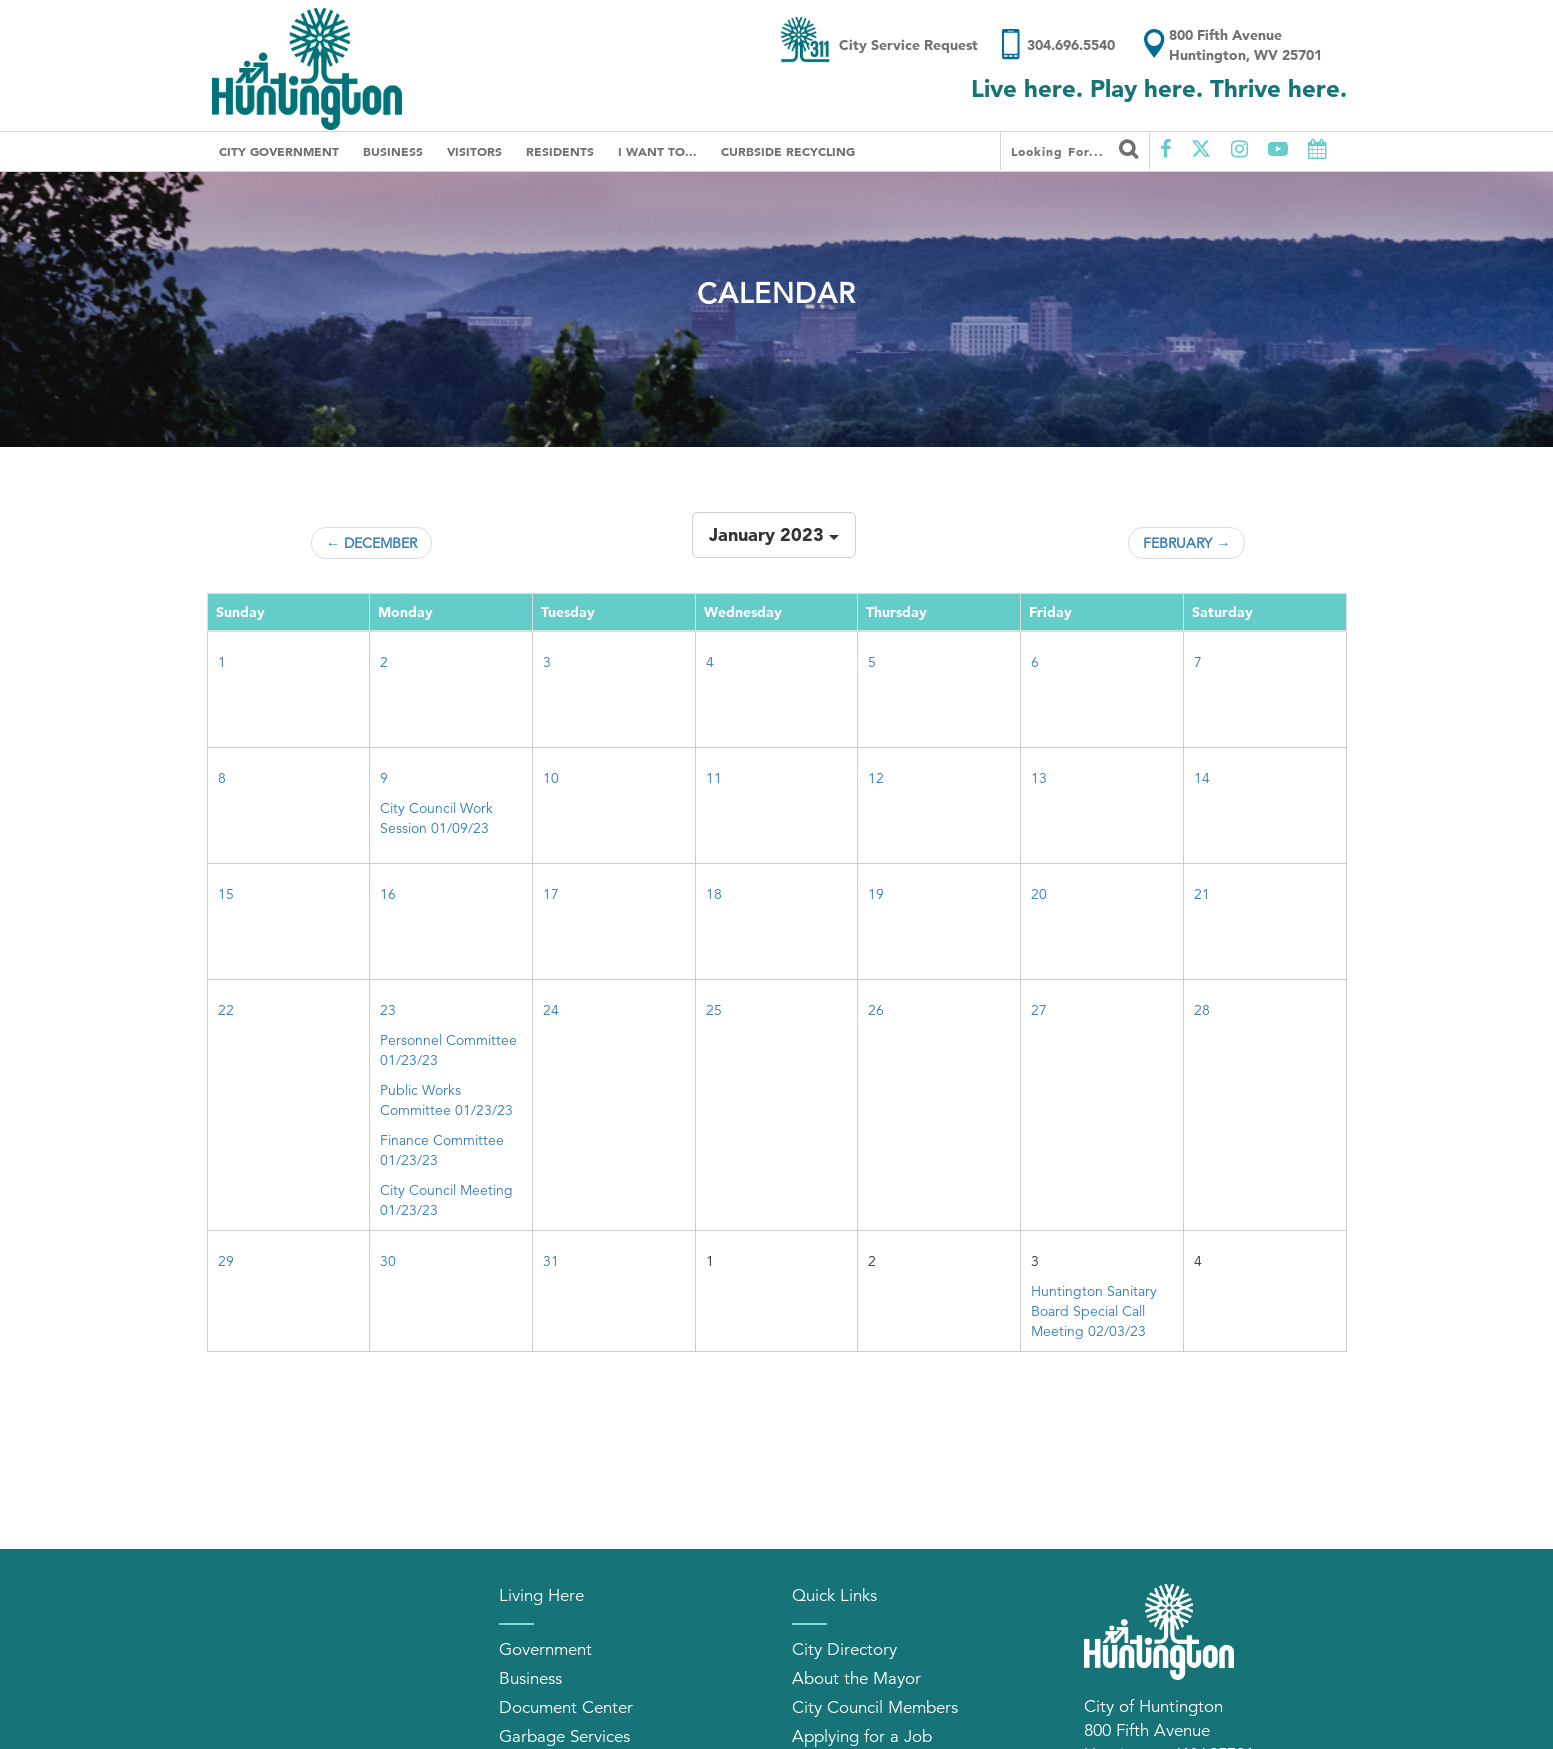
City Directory (844, 1649)
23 (388, 1010)
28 (1202, 1010)
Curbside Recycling (788, 151)
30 (388, 1261)
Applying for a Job (862, 1736)
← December (371, 543)
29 (226, 1261)
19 (876, 894)
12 (876, 778)
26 (876, 1010)
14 (1202, 778)
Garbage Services (564, 1736)
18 (714, 894)
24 (551, 1010)
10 (551, 778)
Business (393, 151)
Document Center (566, 1707)
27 (1039, 1010)
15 (226, 894)
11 (714, 778)
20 (1039, 894)
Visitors (474, 151)
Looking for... (1075, 149)
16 (388, 894)
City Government (279, 151)
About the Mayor (856, 1678)
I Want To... (657, 151)
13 (1039, 778)
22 (226, 1010)
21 (1202, 894)
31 (551, 1261)
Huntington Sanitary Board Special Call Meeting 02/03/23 (1094, 1311)
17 (551, 894)
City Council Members (875, 1707)
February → (1186, 543)
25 (714, 1010)
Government (545, 1649)
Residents (560, 151)
